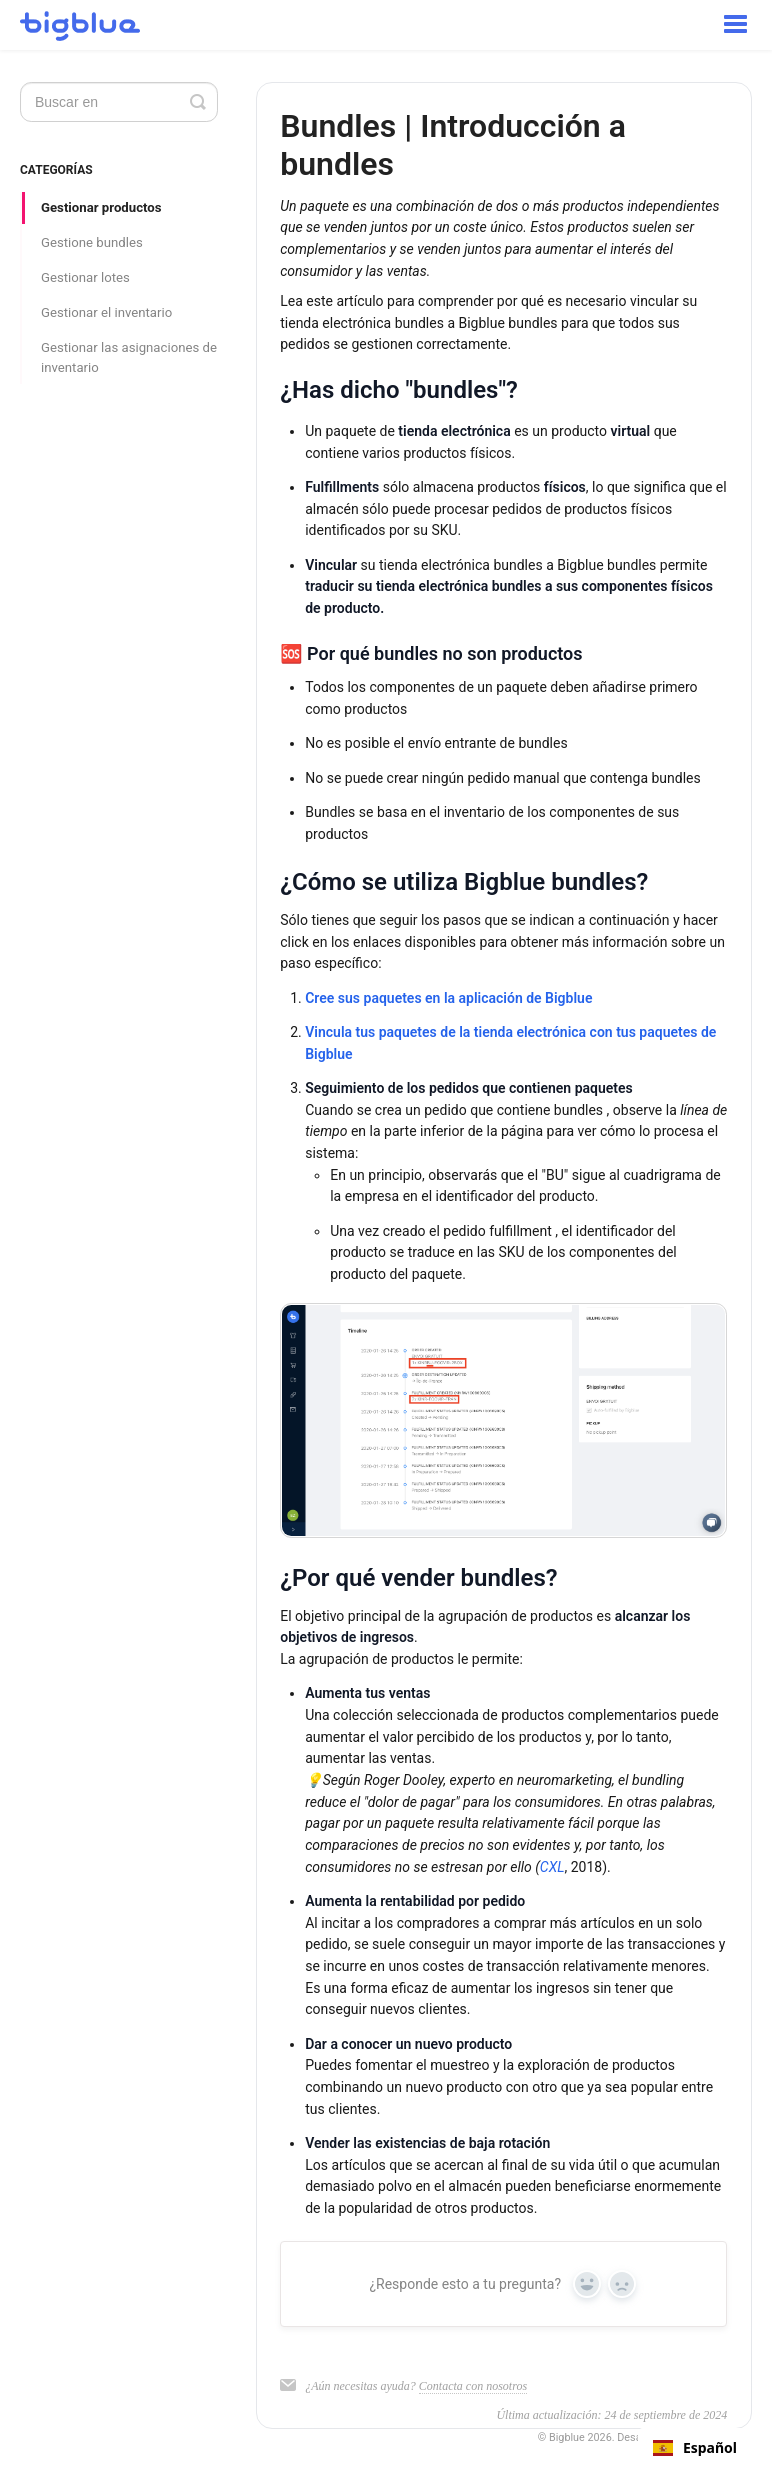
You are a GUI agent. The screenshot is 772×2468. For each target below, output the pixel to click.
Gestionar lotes (85, 277)
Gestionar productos (101, 207)
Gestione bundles (92, 242)
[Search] (119, 102)
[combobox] (695, 2448)
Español (695, 2448)
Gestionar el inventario (106, 312)
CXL (552, 1867)
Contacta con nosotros (473, 2386)
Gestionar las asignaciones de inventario (129, 357)
